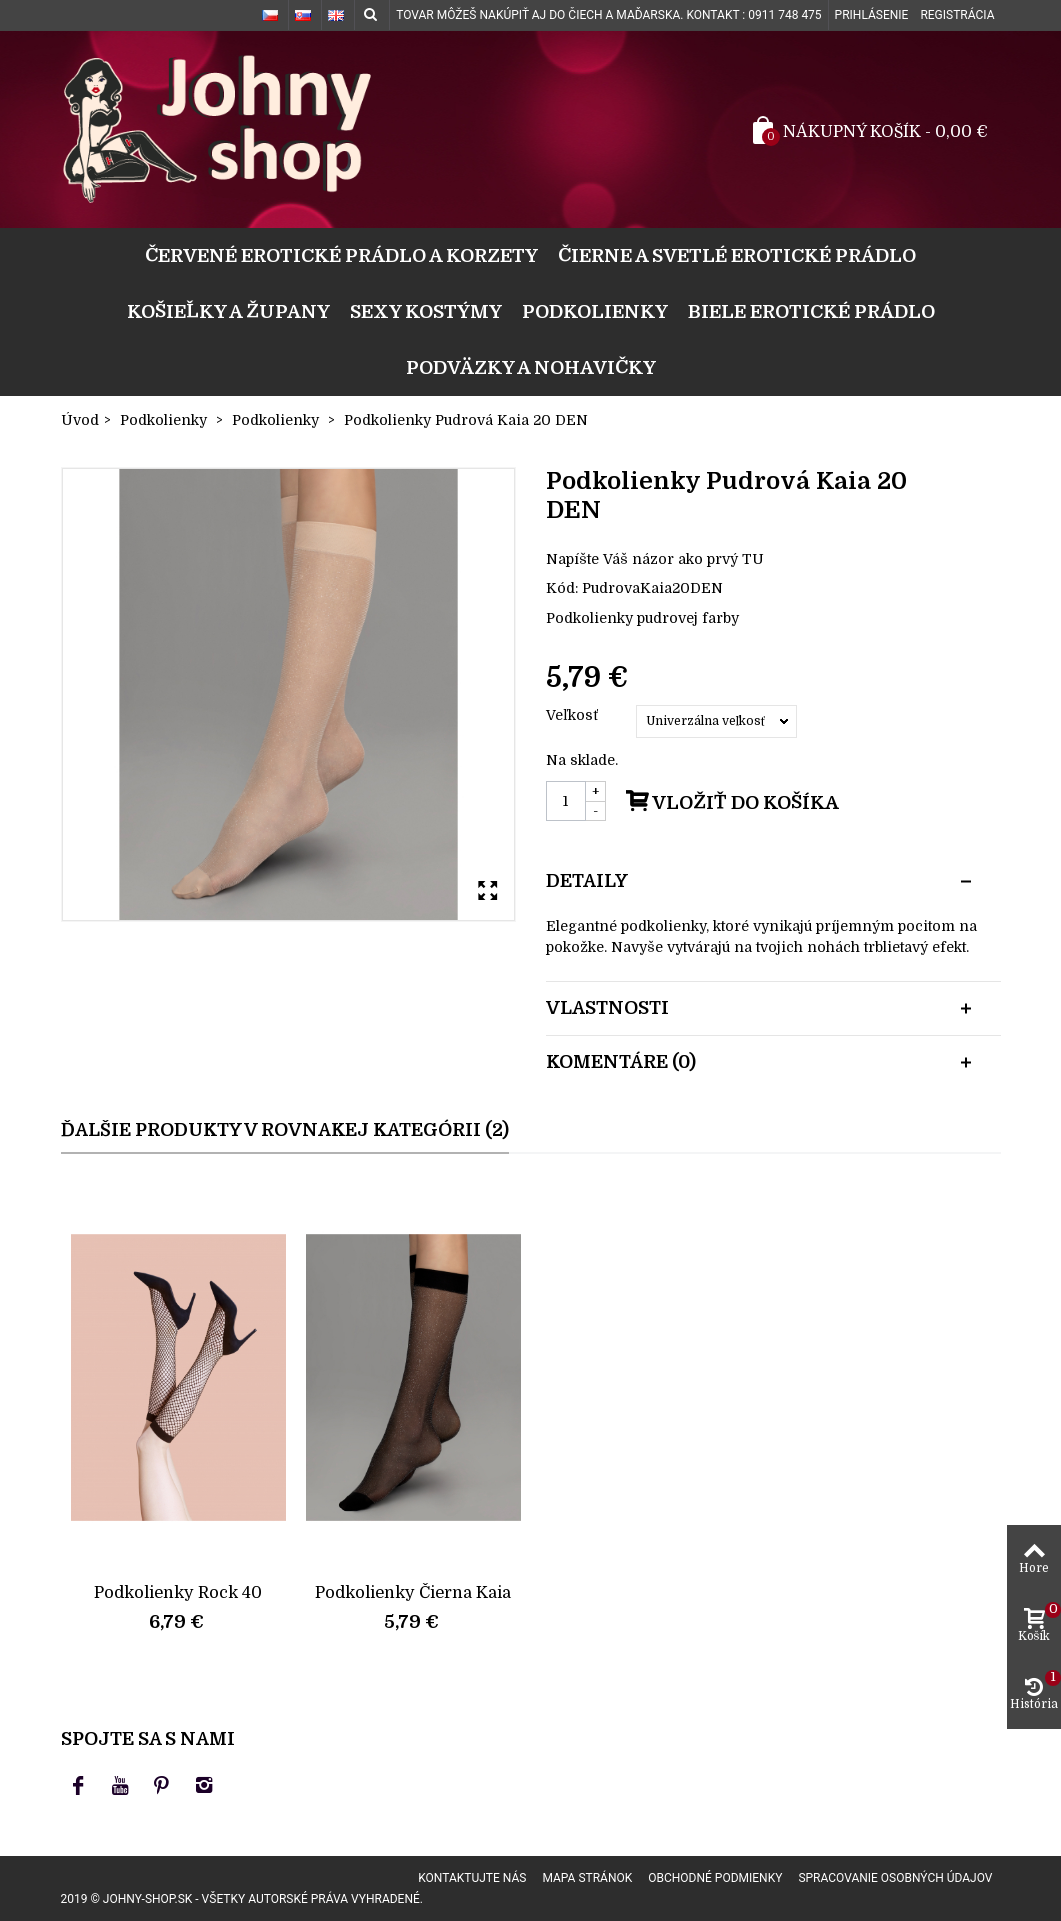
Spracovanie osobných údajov (895, 1878)
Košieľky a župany (228, 311)
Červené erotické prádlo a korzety (341, 255)
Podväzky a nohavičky (531, 367)
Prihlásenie (872, 15)
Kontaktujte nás (472, 1878)
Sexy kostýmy (426, 311)
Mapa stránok (587, 1878)
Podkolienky (595, 311)
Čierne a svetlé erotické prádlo (737, 255)
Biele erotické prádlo (811, 311)
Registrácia (957, 15)
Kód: (562, 588)
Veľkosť (574, 715)
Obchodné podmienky (715, 1878)
